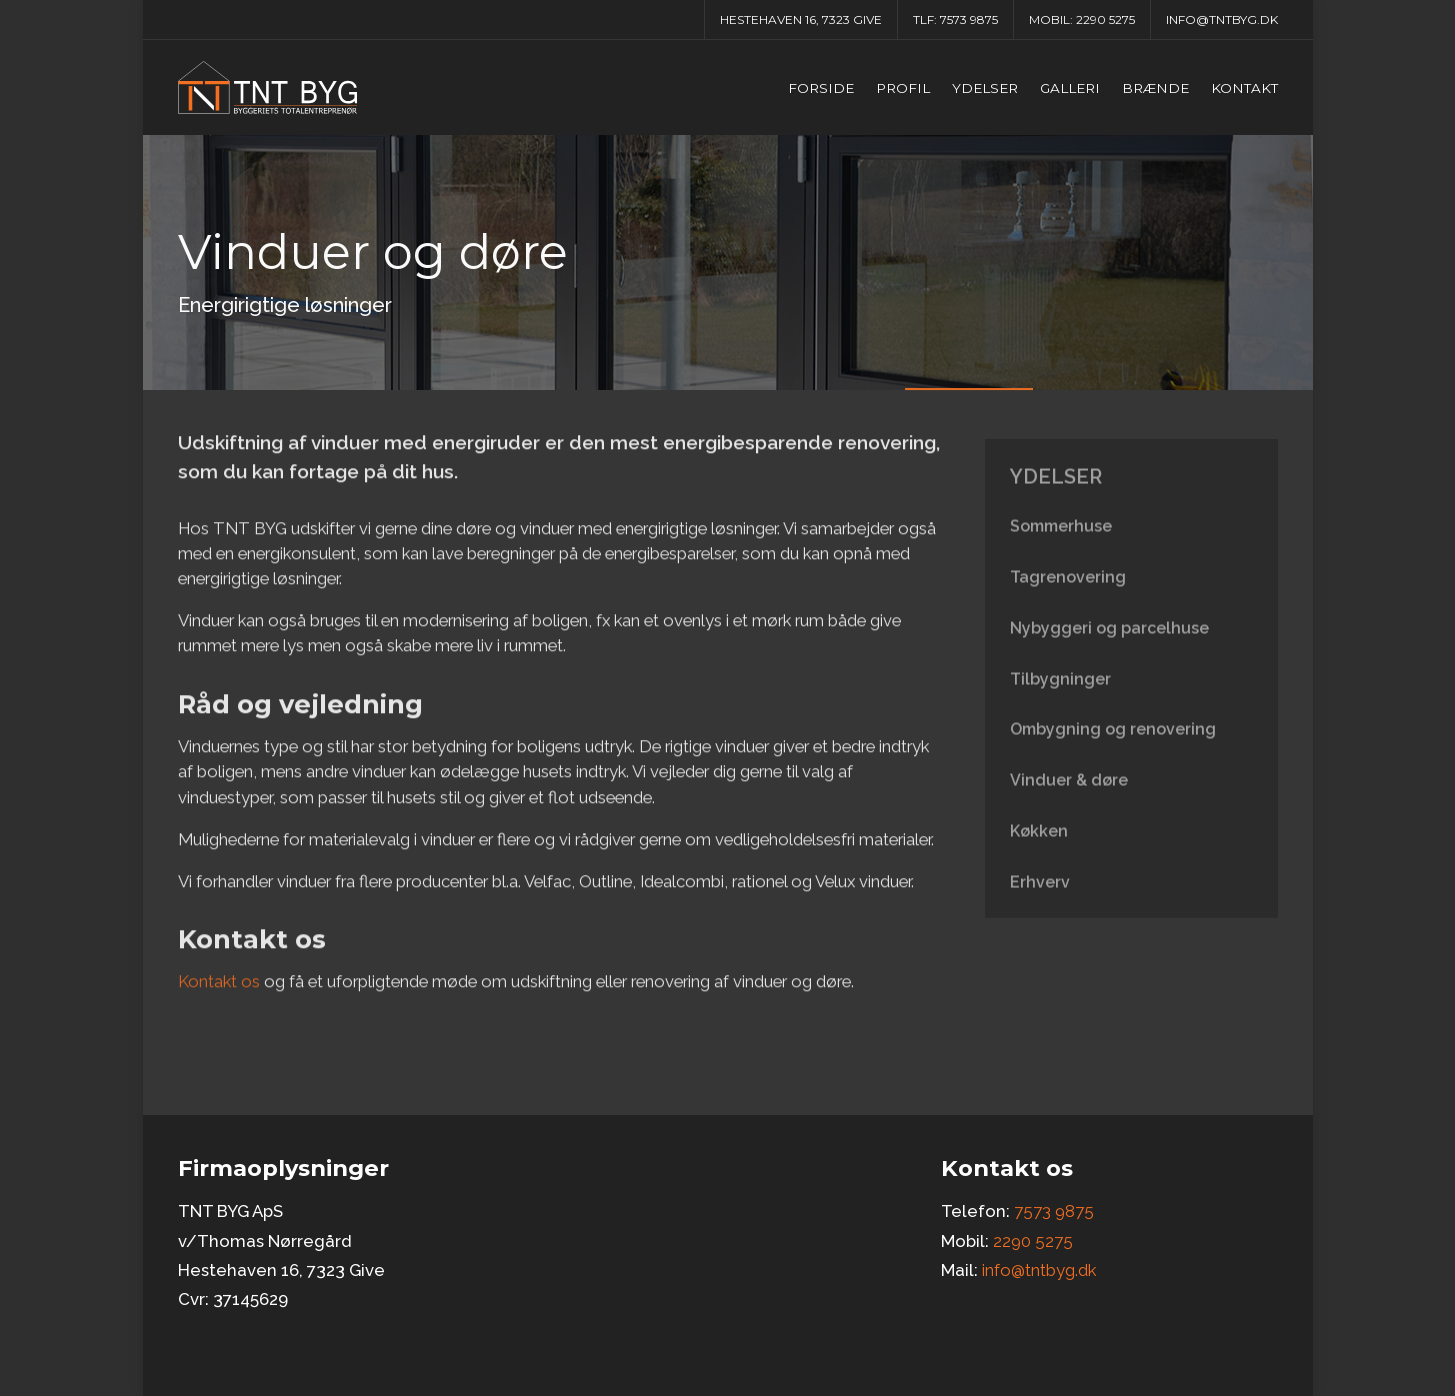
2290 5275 (1105, 19)
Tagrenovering (1068, 591)
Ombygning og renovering (1113, 743)
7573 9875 (969, 19)
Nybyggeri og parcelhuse (1109, 642)
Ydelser (985, 88)
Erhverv (1040, 896)
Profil (903, 88)
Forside (821, 88)
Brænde (1155, 88)
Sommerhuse (1061, 540)
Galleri (1070, 88)
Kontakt (1244, 88)
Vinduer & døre (1069, 794)
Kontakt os (219, 991)
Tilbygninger (1060, 693)
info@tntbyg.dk (1222, 19)
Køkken (1039, 845)
